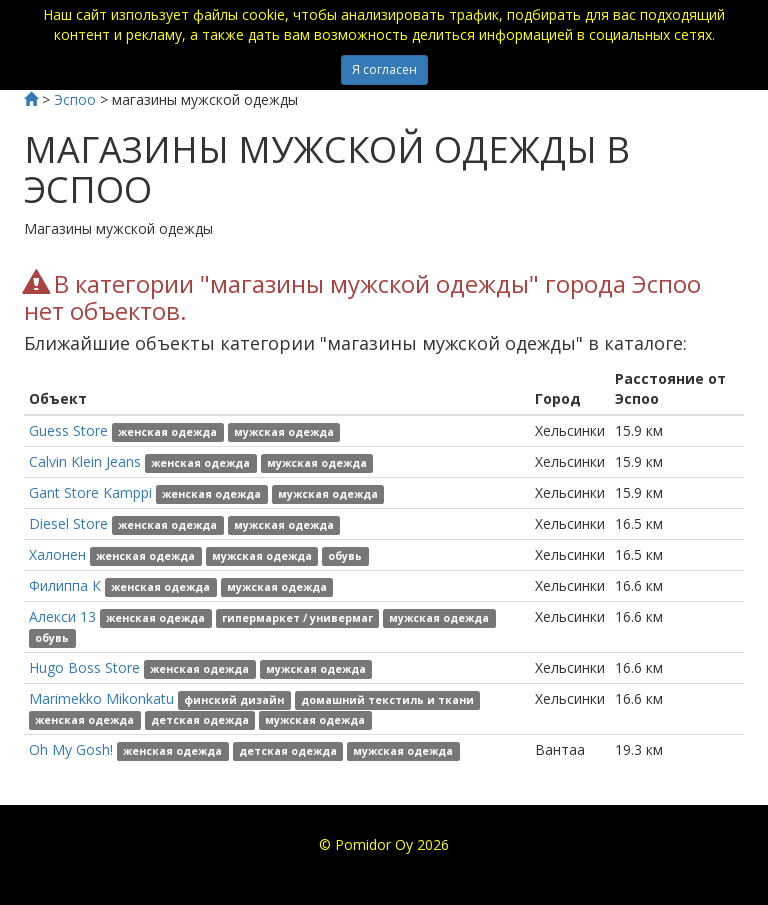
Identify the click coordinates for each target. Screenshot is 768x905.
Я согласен (384, 69)
